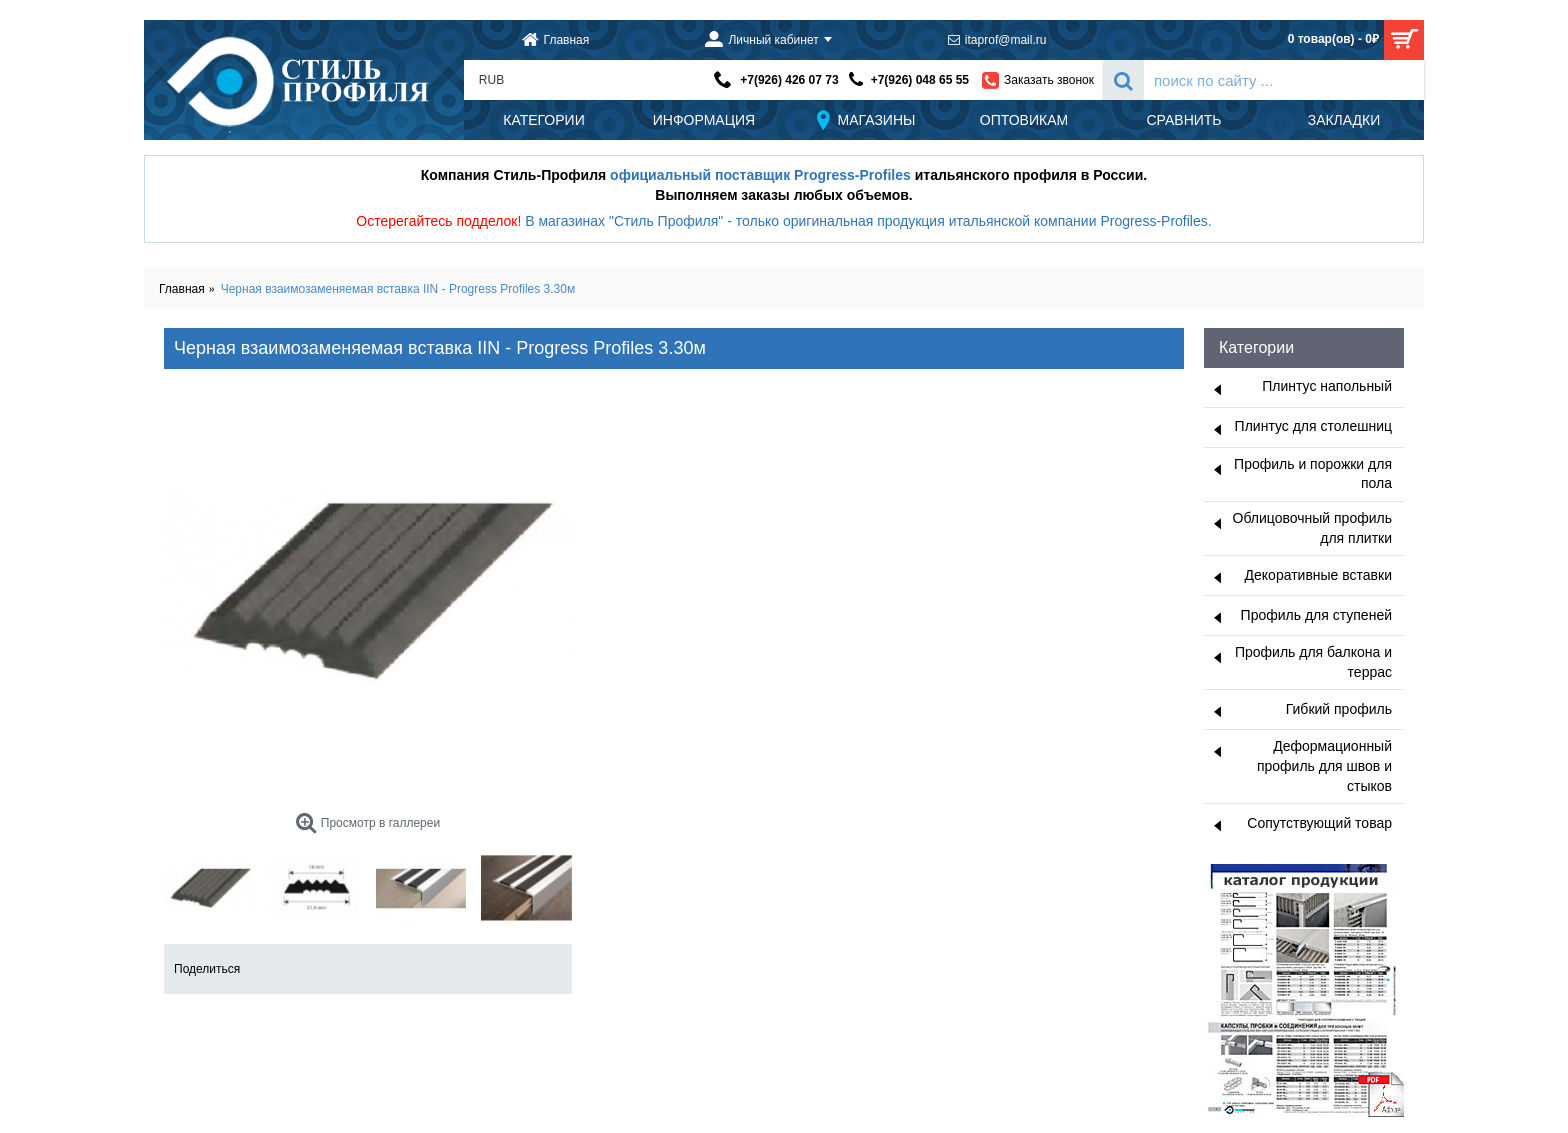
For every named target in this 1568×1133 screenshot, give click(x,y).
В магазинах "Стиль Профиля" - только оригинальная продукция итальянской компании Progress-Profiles (866, 221)
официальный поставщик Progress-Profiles (760, 175)
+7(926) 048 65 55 (920, 80)
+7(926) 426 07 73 (789, 80)
